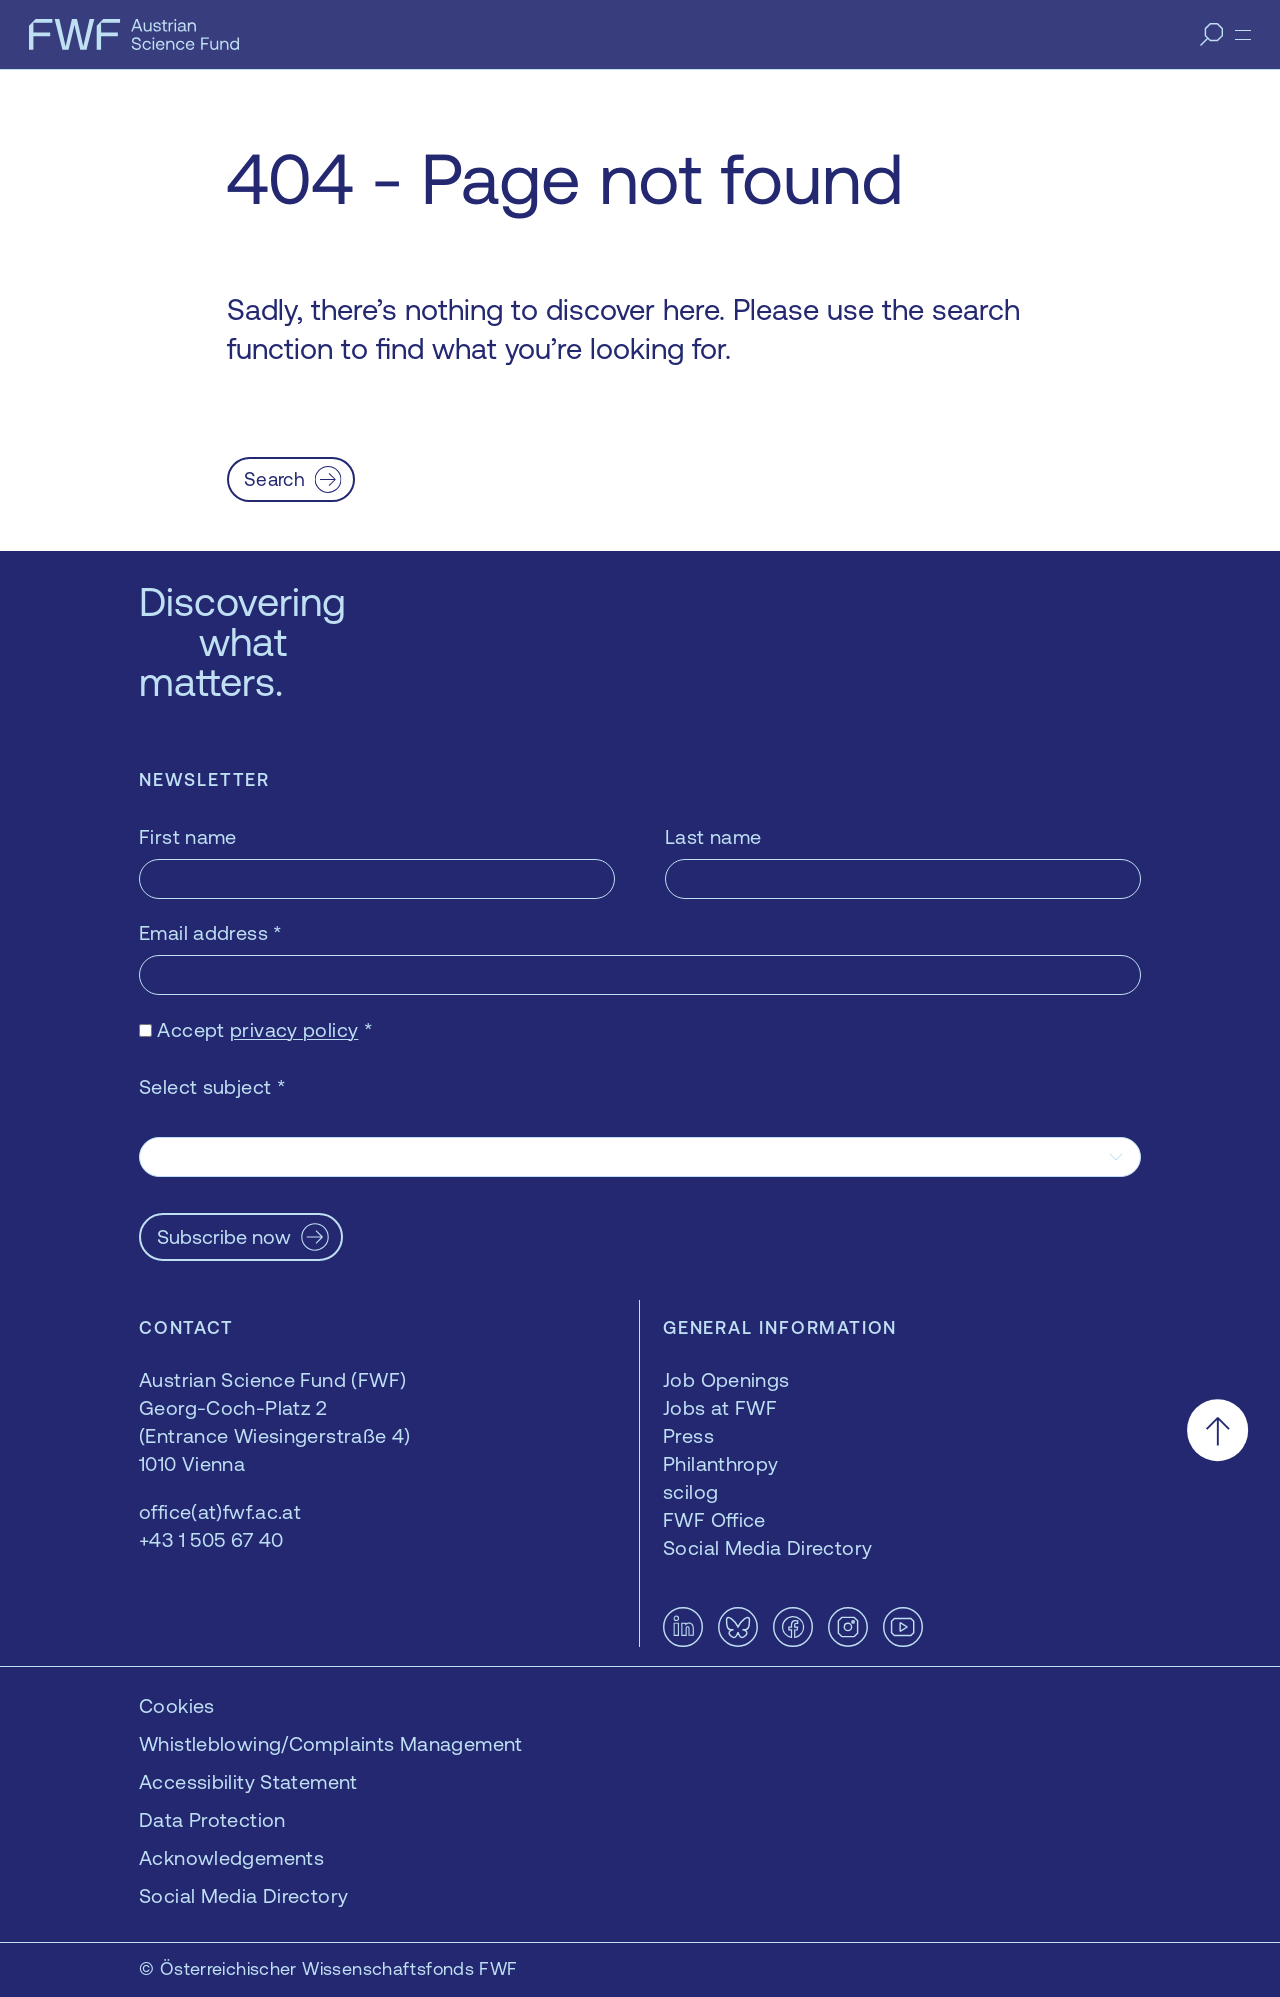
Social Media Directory (243, 1895)
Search (274, 479)
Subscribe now (224, 1236)
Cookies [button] (177, 1705)
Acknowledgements (231, 1857)
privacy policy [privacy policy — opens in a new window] (294, 1029)
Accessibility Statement (248, 1781)
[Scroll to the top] (1217, 1430)
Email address (211, 932)
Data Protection (212, 1819)
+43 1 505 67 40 (211, 1539)
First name (188, 836)
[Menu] (1243, 35)
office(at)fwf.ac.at (220, 1511)
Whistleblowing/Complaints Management (331, 1743)
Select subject (212, 1086)
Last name (713, 836)
